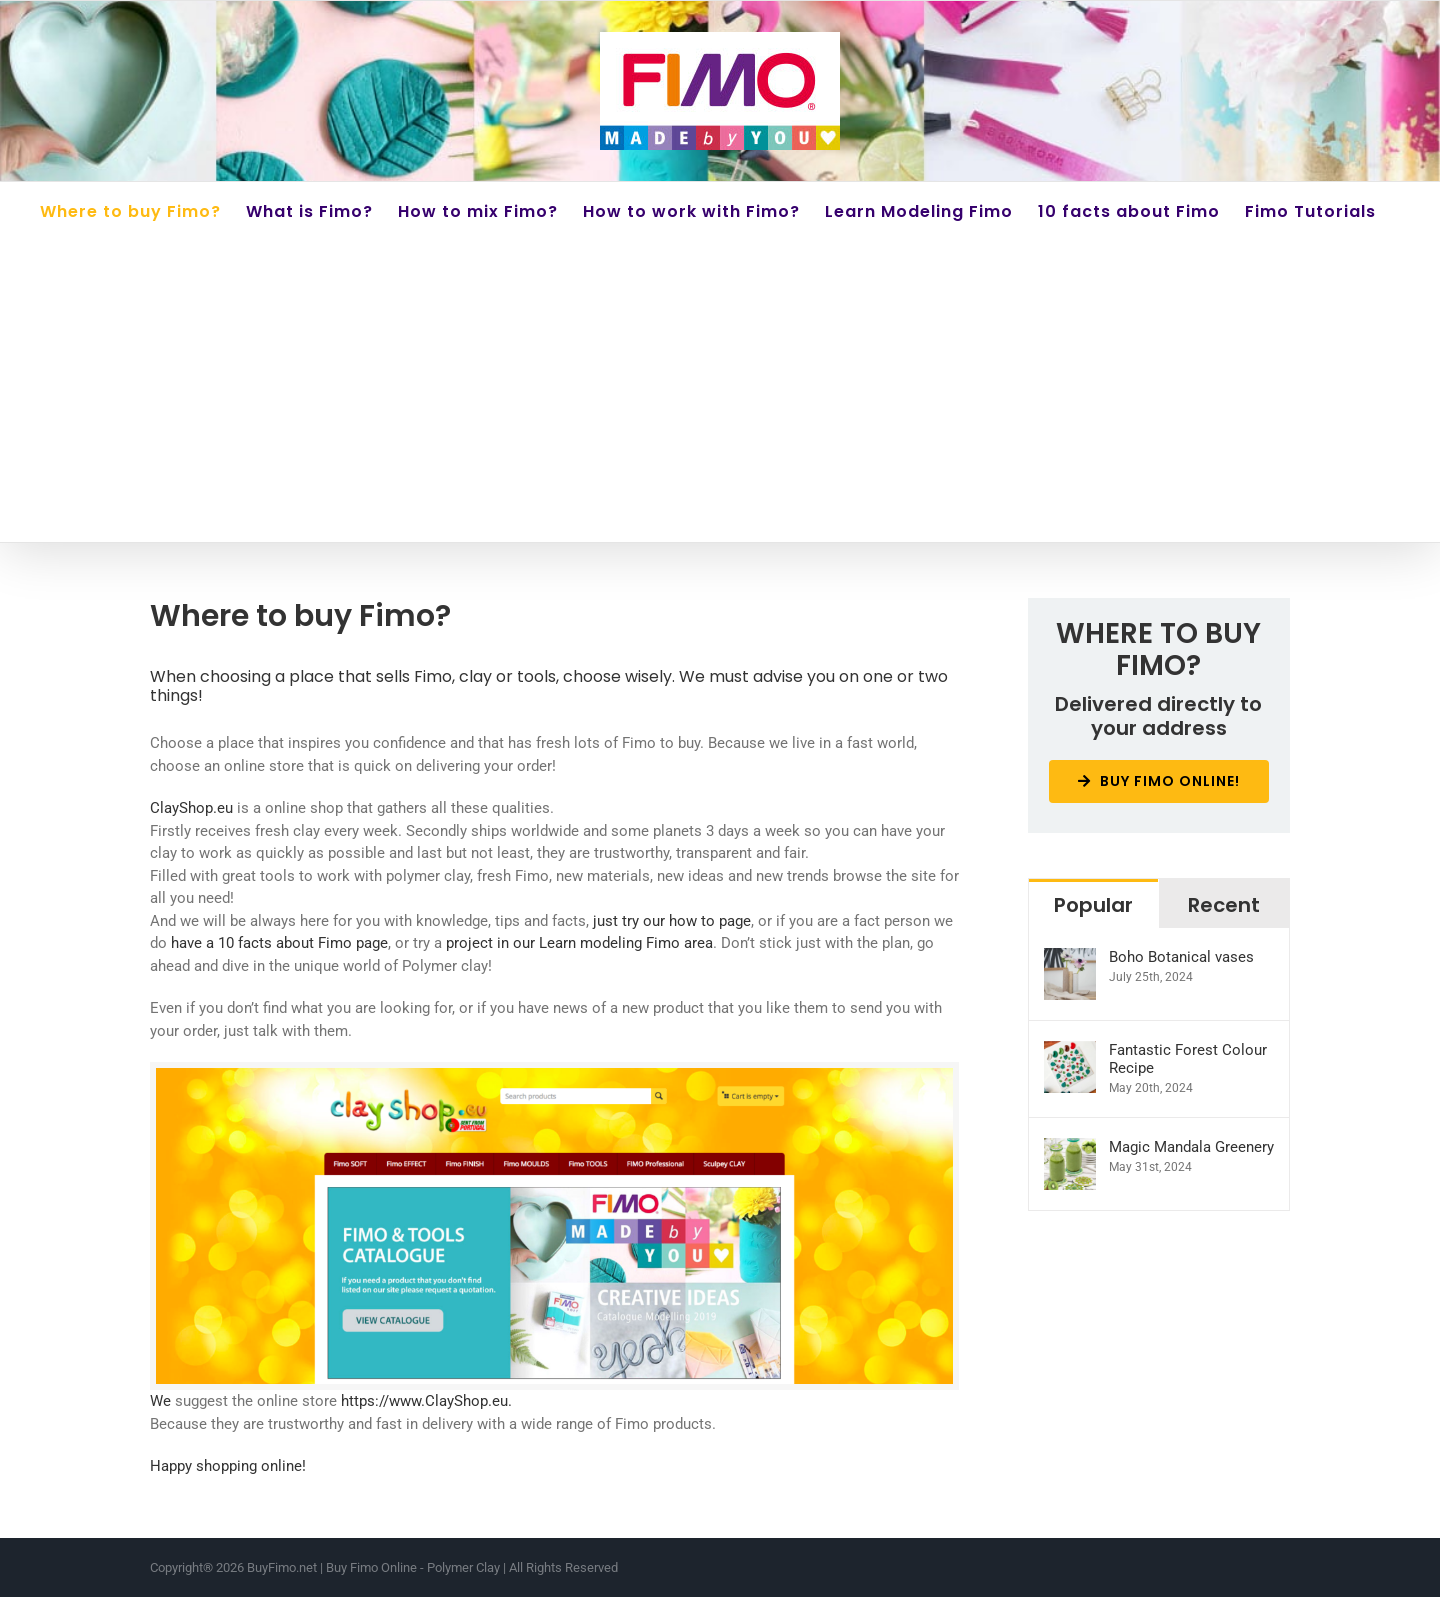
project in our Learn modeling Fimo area (579, 943)
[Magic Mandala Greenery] (1070, 1149)
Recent (1224, 905)
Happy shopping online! (228, 1466)
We (160, 1401)
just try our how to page (672, 921)
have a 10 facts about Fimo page (279, 943)
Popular (1093, 905)
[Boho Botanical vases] (1070, 959)
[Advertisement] (720, 392)
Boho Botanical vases (1181, 957)
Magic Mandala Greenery (1191, 1147)
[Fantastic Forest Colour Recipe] (1070, 1052)
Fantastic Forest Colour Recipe (1188, 1059)
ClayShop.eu (191, 808)
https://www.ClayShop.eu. (426, 1401)
